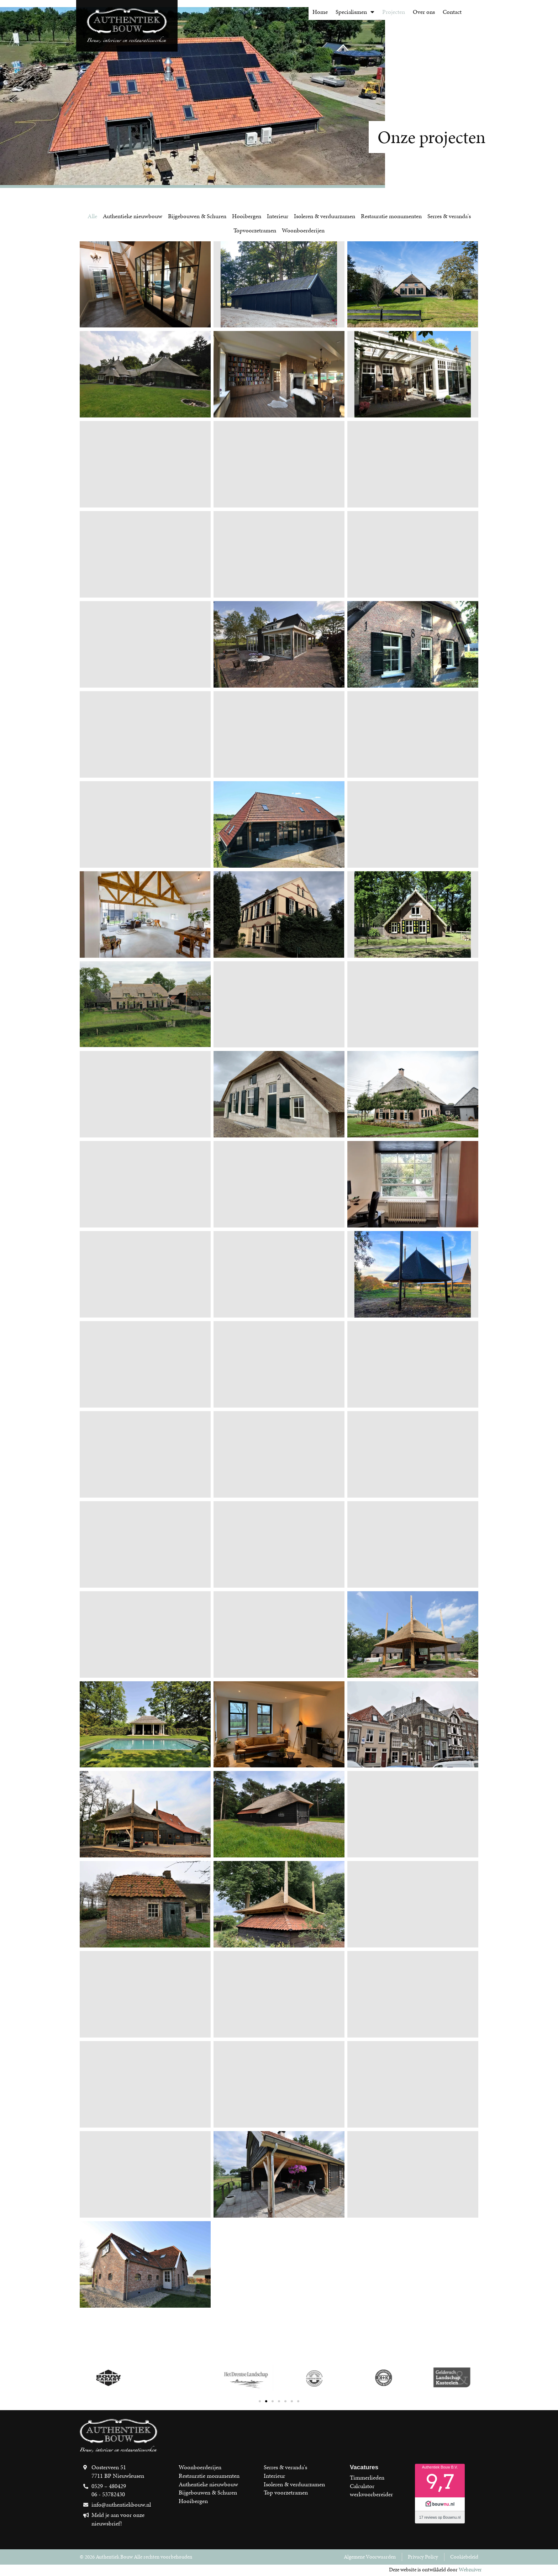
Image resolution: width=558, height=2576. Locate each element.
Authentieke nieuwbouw (132, 216)
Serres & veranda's (449, 216)
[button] (260, 2401)
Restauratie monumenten (391, 216)
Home (320, 11)
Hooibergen (246, 216)
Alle (92, 216)
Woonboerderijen (303, 230)
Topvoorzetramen (254, 230)
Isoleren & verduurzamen (324, 216)
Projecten (393, 11)
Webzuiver (470, 2569)
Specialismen (355, 12)
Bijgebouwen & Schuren (197, 216)
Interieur (277, 216)
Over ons (424, 11)
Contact (452, 11)
